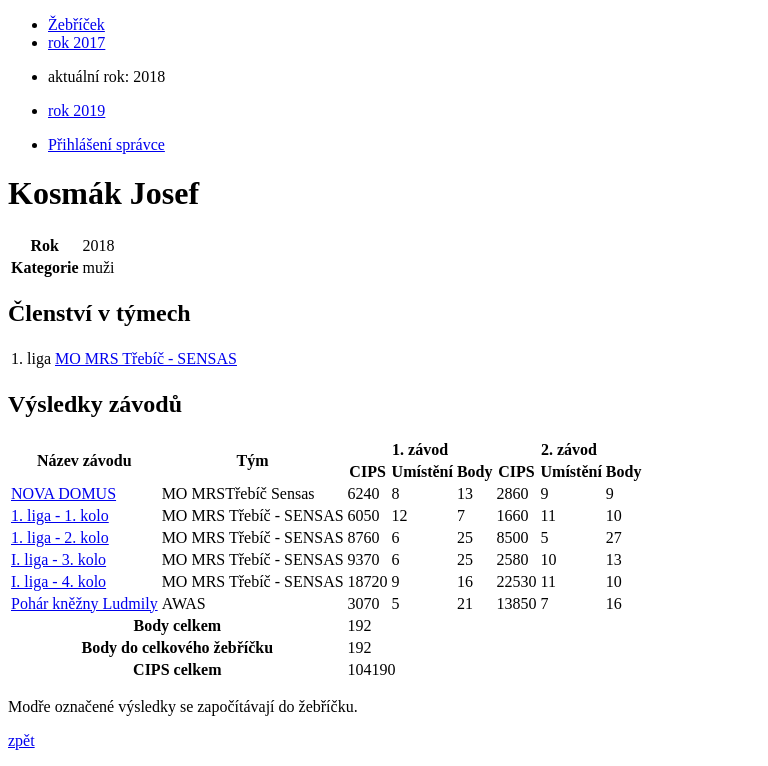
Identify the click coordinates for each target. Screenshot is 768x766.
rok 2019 (76, 110)
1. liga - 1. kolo (60, 515)
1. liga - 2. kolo (60, 537)
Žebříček (76, 24)
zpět (21, 740)
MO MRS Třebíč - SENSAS (146, 358)
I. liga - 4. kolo (58, 581)
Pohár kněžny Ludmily (84, 603)
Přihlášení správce (106, 144)
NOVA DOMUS (63, 493)
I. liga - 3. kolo (58, 559)
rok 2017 (76, 42)
